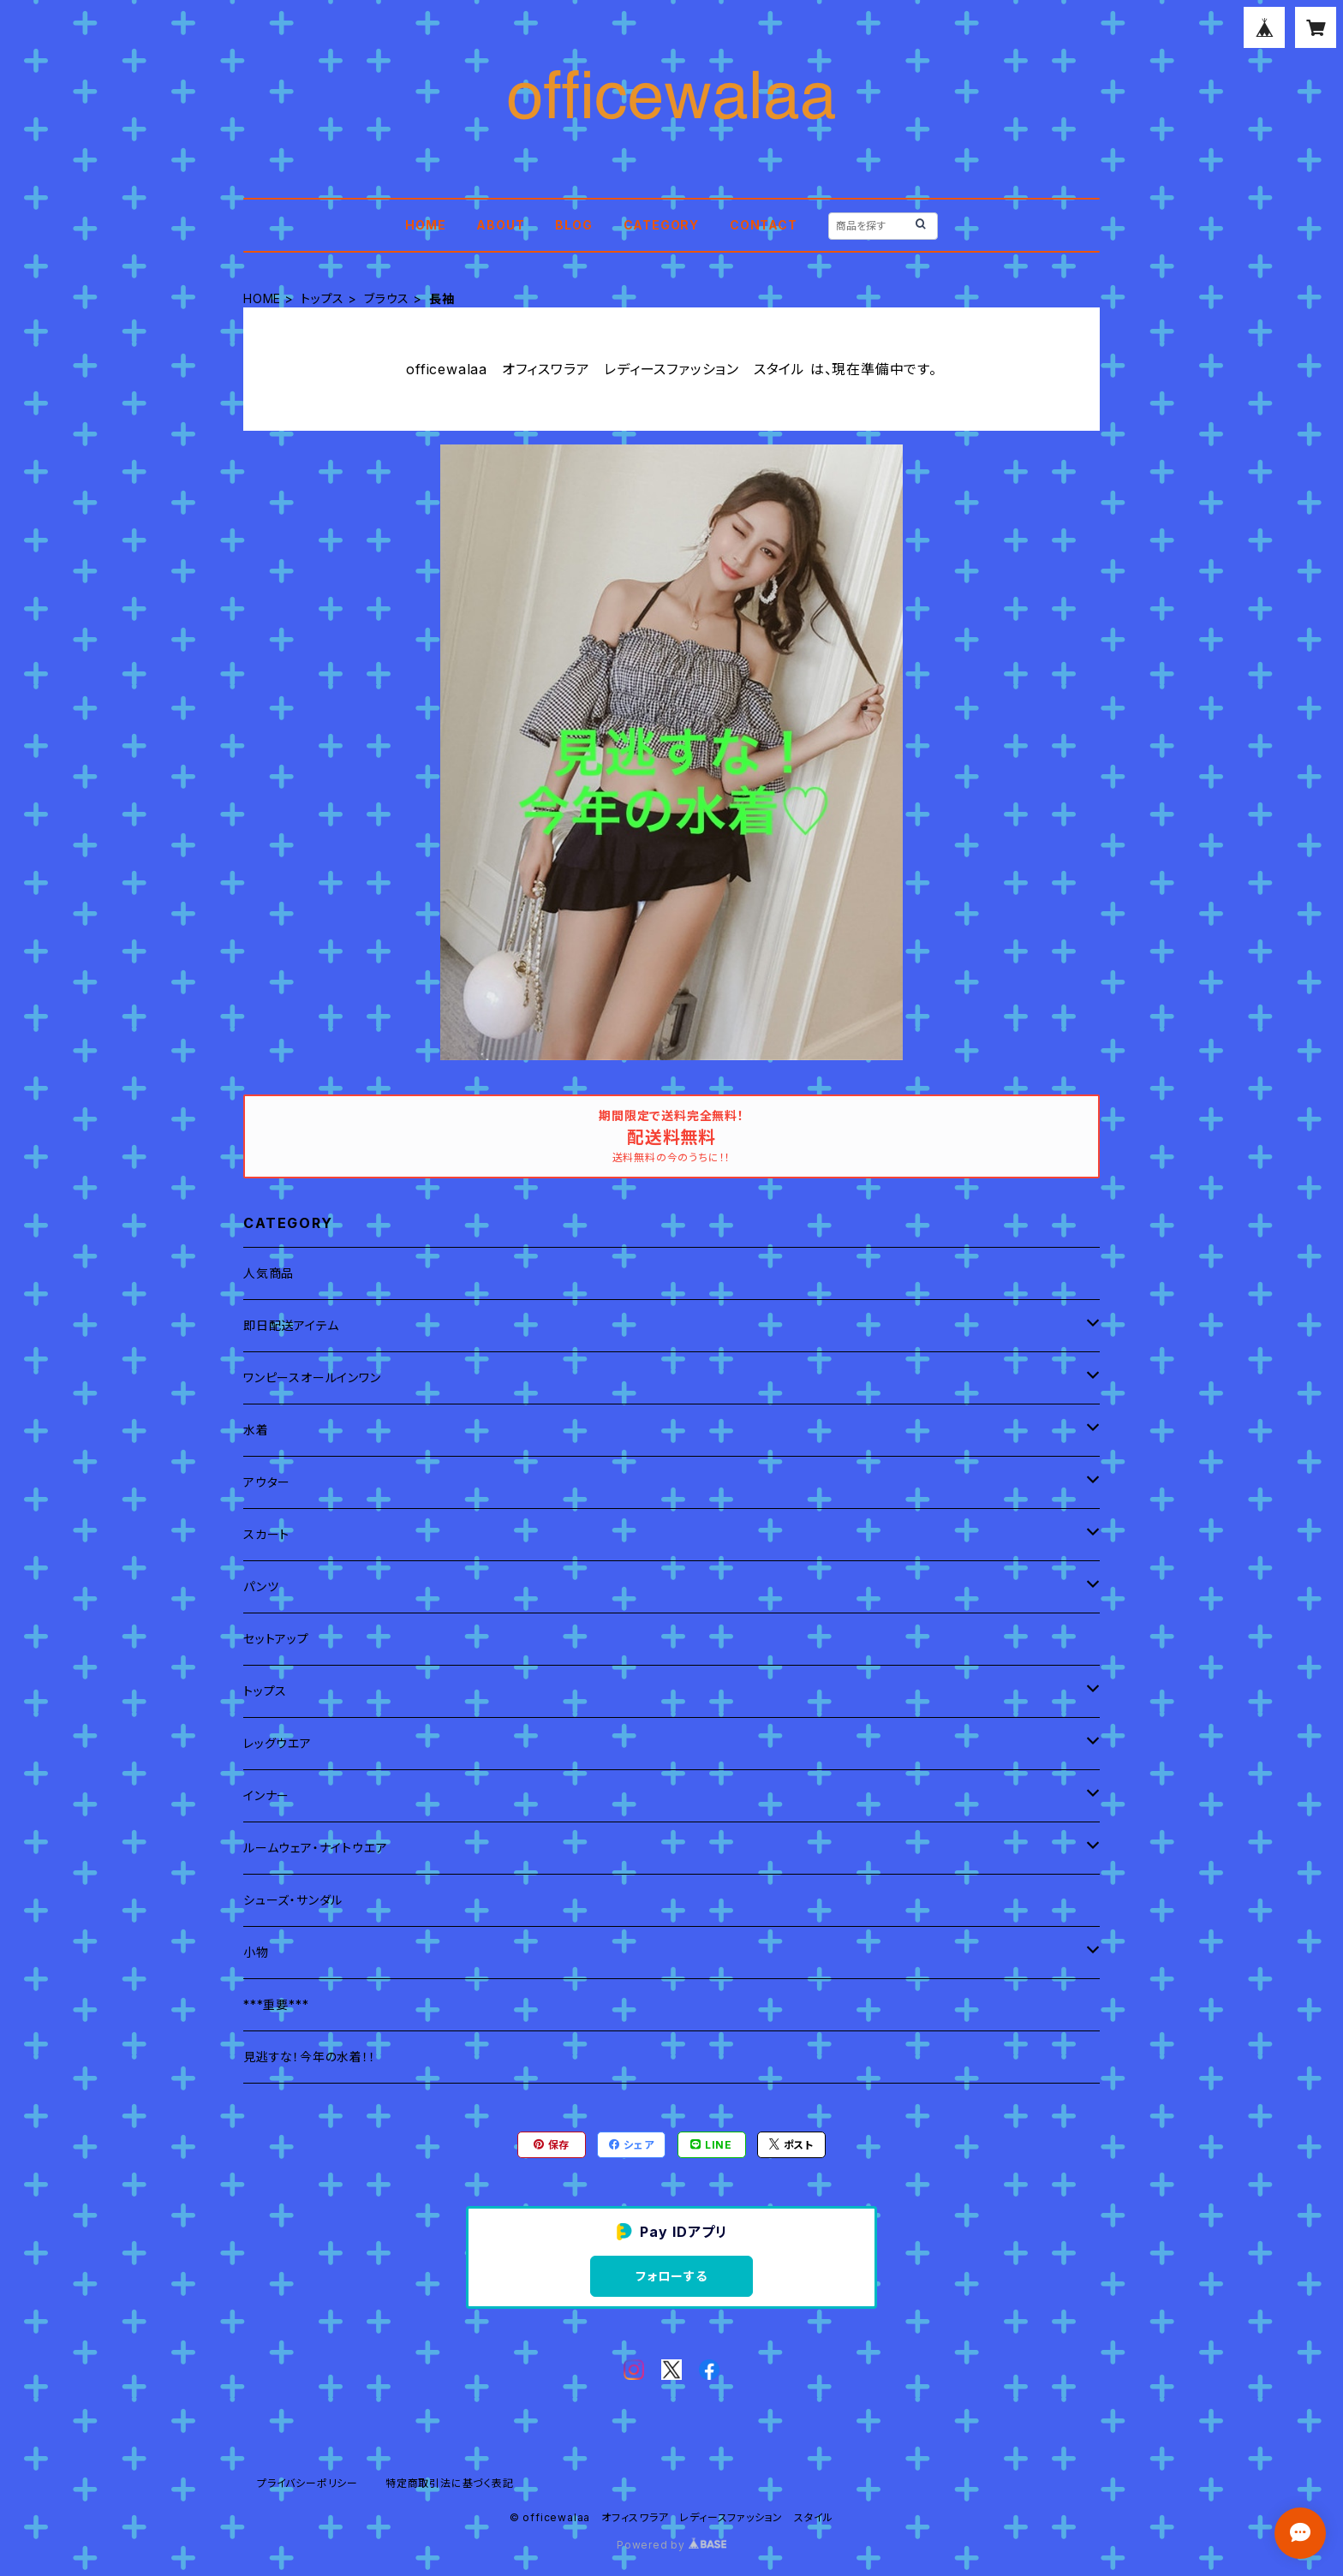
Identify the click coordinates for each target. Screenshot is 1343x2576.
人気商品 (268, 1273)
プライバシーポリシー (307, 2483)
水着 (256, 1429)
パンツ (260, 1586)
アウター (266, 1482)
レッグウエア (277, 1743)
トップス (322, 298)
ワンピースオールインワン (312, 1377)
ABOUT (500, 225)
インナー (266, 1795)
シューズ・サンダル (293, 1900)
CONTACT (763, 225)
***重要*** (275, 2004)
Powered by (671, 2544)
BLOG (573, 225)
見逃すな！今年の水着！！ (309, 2056)
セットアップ (276, 1638)
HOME (425, 225)
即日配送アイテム (290, 1325)
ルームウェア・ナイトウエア (315, 1847)
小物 (256, 1952)
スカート (266, 1534)
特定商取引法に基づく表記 (449, 2483)
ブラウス (386, 298)
